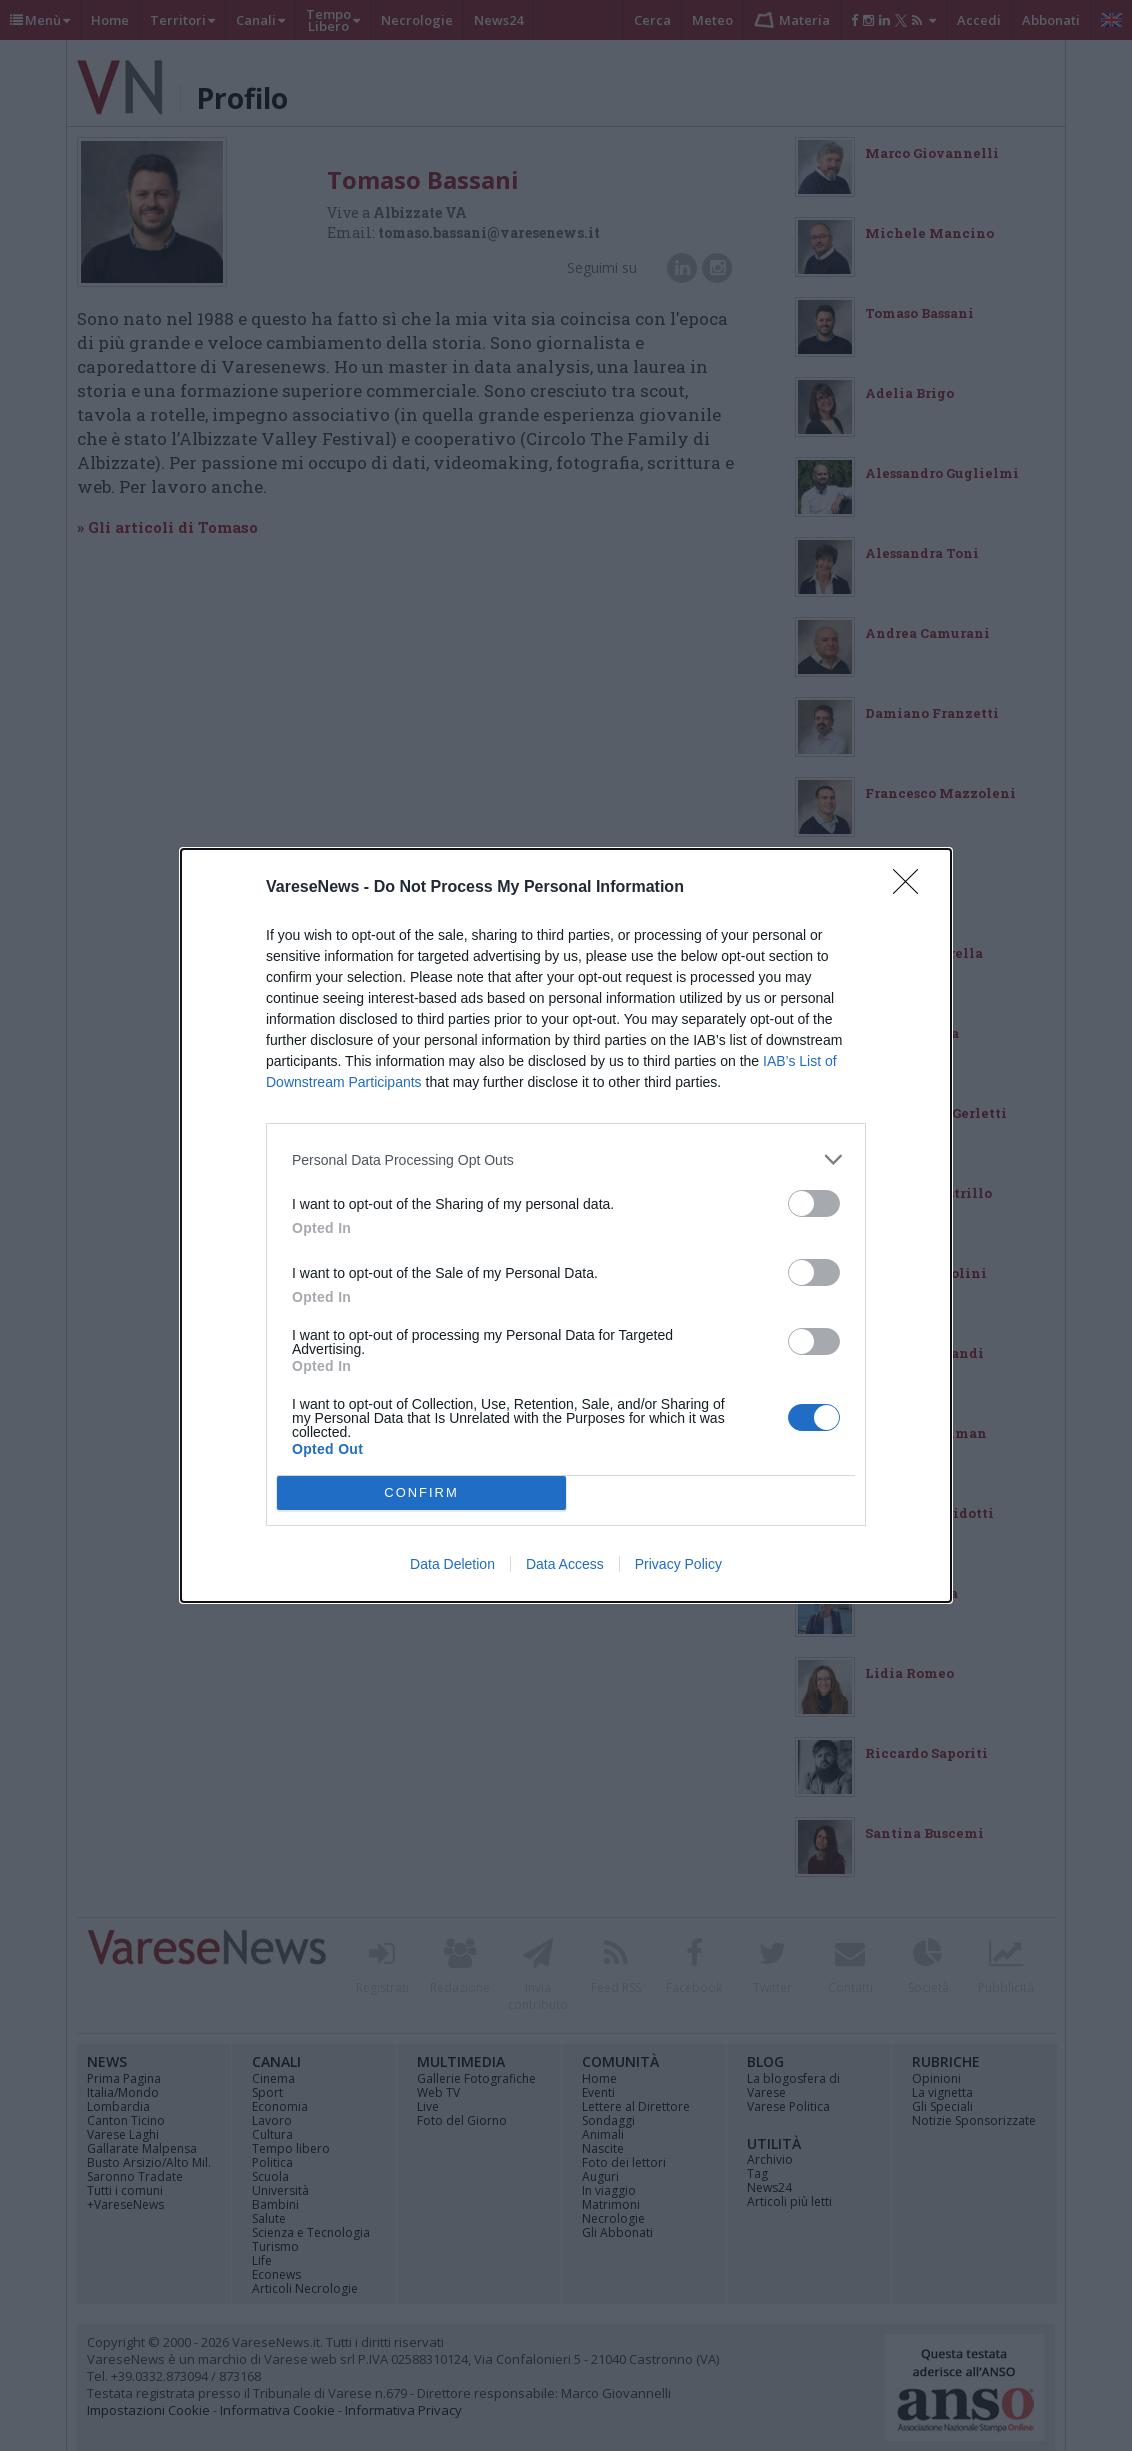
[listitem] (566, 1159)
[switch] (814, 1203)
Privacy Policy (678, 1564)
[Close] (912, 888)
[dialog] (566, 1225)
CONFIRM (421, 1493)
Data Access (565, 1564)
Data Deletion (452, 1564)
